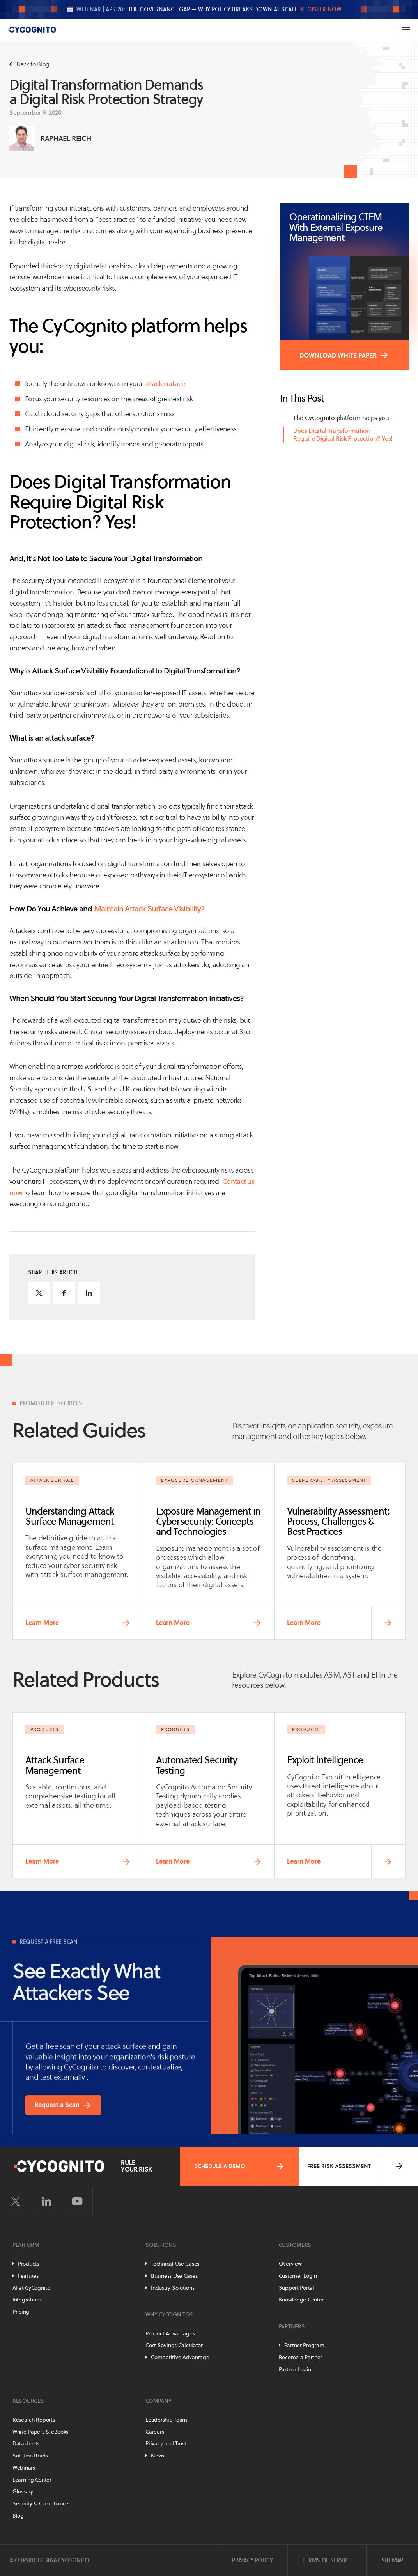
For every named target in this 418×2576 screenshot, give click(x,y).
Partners (292, 2326)
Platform (25, 2245)
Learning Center (31, 2480)
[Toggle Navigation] (405, 30)
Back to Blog (29, 64)
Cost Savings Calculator (174, 2345)
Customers (295, 2245)
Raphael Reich (66, 138)
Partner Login (295, 2369)
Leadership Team (166, 2420)
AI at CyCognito (31, 2288)
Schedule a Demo (239, 2166)
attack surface (163, 383)
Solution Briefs (30, 2455)
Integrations (27, 2299)
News (157, 2455)
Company (158, 2401)
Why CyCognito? (169, 2314)
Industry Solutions (172, 2288)
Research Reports (33, 2420)
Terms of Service (327, 2560)
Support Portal (296, 2288)
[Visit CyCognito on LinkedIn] (46, 2201)
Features (28, 2276)
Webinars (23, 2467)
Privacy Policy (252, 2560)
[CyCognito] (31, 30)
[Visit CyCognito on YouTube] (77, 2201)
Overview (290, 2264)
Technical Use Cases (175, 2264)
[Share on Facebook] (64, 1293)
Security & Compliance (40, 2503)
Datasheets (25, 2443)
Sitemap (392, 2560)
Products (28, 2264)
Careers (154, 2432)
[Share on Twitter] (39, 1293)
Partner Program (304, 2345)
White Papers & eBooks (40, 2432)
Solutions (160, 2245)
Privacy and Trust (165, 2443)
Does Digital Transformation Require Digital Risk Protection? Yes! (343, 435)
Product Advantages (170, 2333)
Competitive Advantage (180, 2357)
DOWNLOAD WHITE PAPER (338, 355)
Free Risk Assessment (355, 2166)
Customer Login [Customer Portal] (298, 2276)
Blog (18, 2515)
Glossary (22, 2491)
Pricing (20, 2312)
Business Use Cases (174, 2276)
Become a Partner (300, 2357)
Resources (28, 2401)
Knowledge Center (301, 2299)
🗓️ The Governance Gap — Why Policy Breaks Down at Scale (204, 9)
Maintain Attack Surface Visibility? (149, 908)
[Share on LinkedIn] (89, 1293)
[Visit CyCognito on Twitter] (15, 2201)
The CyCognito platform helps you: (341, 418)
